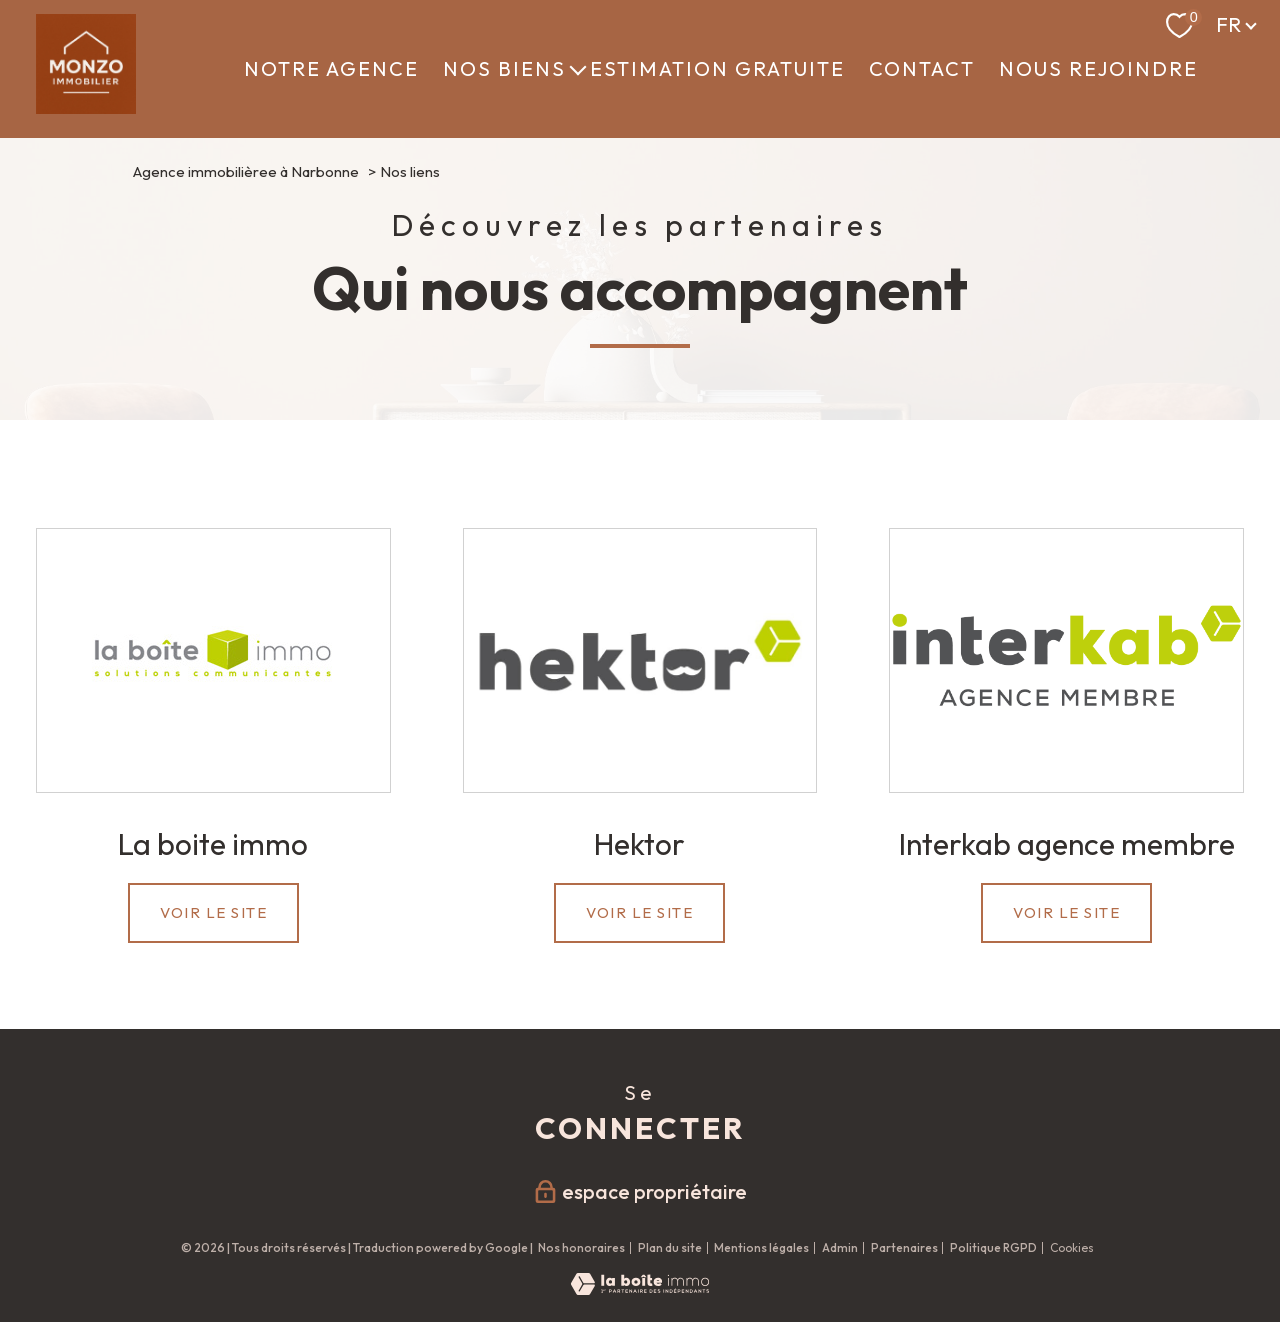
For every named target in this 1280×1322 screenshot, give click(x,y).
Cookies (1072, 1248)
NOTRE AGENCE (331, 68)
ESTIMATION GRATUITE (717, 68)
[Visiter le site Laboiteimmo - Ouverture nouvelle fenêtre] (640, 1288)
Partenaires (904, 1247)
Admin (840, 1247)
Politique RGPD (993, 1247)
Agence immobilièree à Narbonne (246, 171)
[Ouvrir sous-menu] (578, 69)
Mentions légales (761, 1247)
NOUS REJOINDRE (1098, 68)
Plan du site (670, 1247)
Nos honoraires (581, 1247)
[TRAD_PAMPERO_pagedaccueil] (86, 107)
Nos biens (504, 68)
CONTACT (922, 68)
